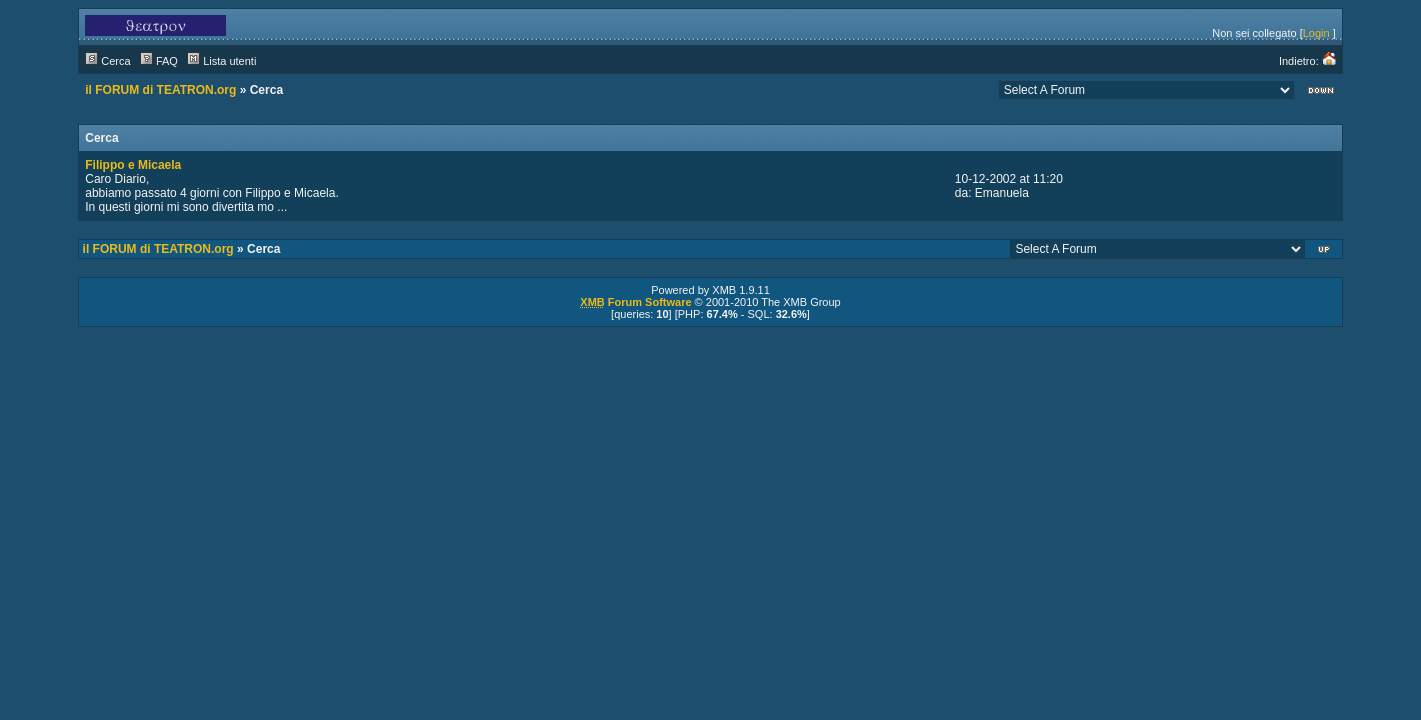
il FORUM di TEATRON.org (160, 90)
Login (1316, 33)
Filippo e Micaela (133, 165)
